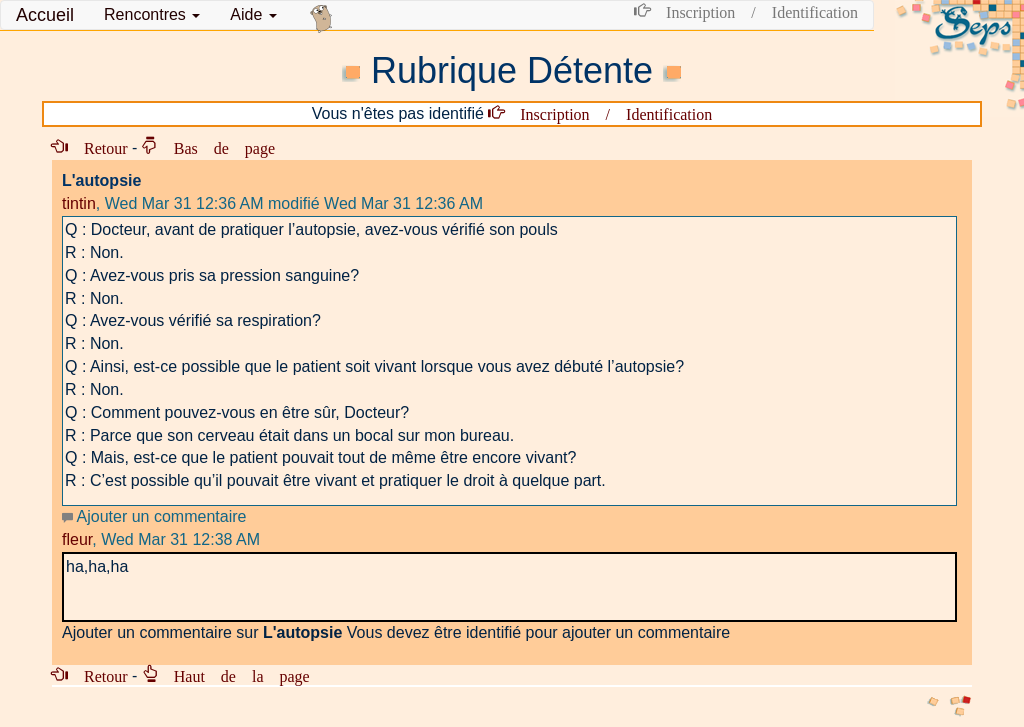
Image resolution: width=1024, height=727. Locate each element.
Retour (98, 147)
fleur (77, 539)
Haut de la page (234, 675)
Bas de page (216, 147)
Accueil (45, 15)
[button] (152, 15)
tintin (79, 203)
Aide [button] (253, 14)
